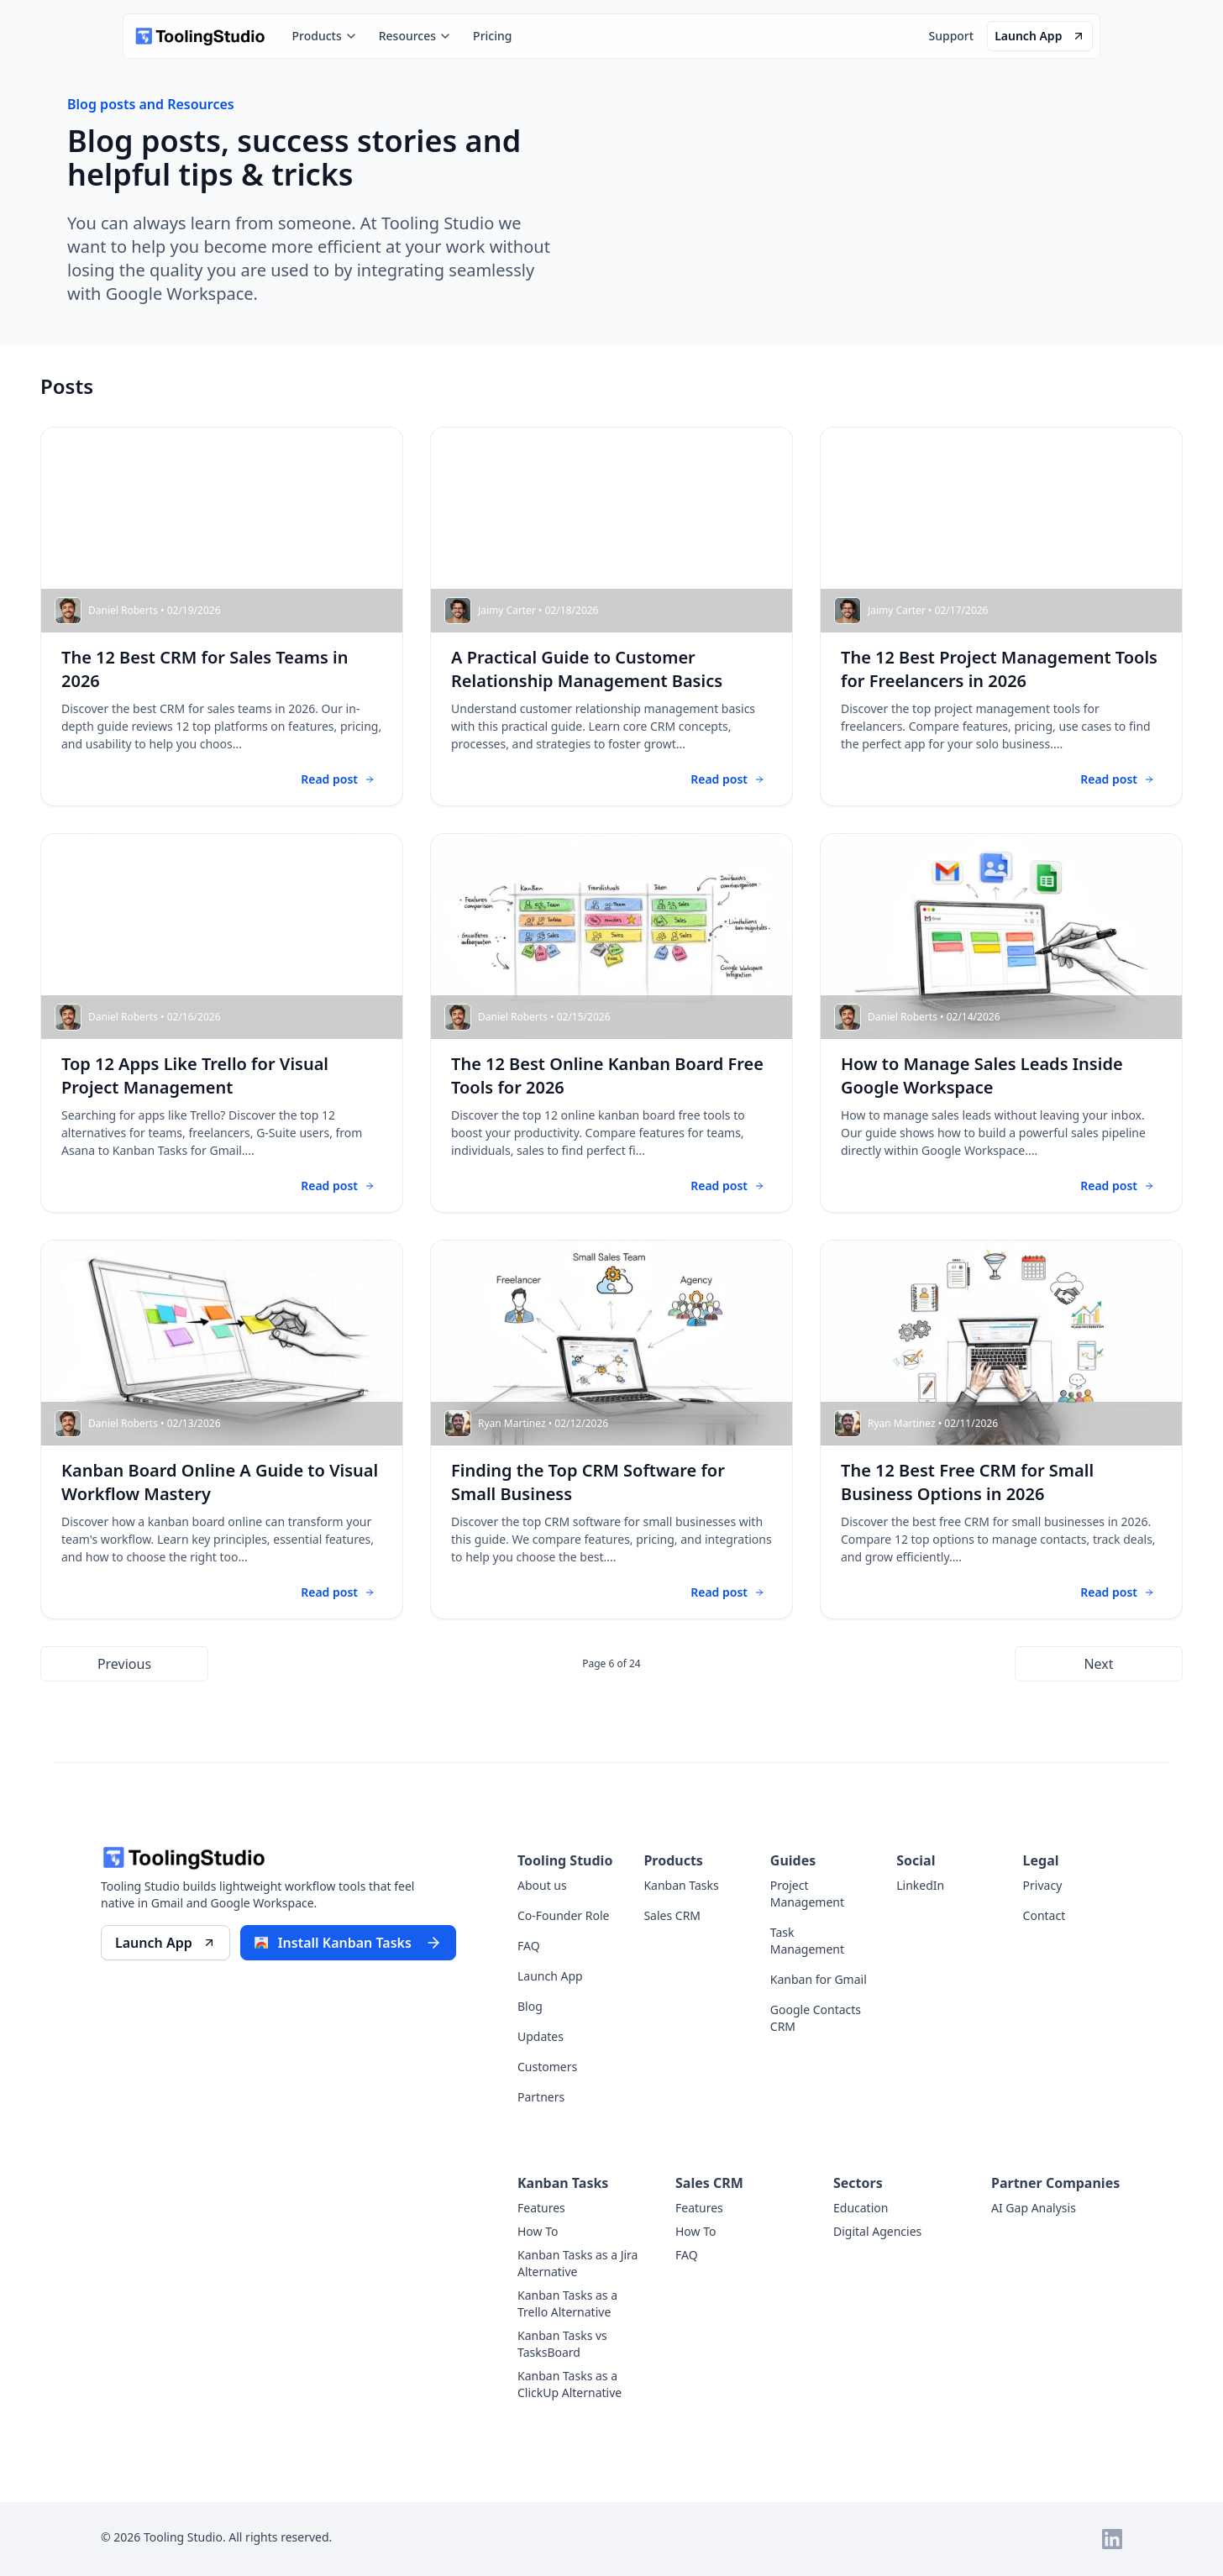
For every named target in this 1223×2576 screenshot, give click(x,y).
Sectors (858, 2183)
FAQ (528, 1946)
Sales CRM (672, 1915)
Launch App (550, 1976)
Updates (540, 2036)
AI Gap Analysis (1033, 2208)
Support (951, 36)
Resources (415, 36)
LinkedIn (920, 1885)
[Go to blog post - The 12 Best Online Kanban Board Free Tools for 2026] (611, 1023)
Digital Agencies (877, 2231)
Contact (1044, 1915)
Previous (124, 1664)
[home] (199, 36)
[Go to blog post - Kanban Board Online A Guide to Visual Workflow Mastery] (221, 1429)
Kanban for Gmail (818, 1979)
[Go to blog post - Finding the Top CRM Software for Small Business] (611, 1429)
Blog (530, 2006)
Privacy (1043, 1885)
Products (324, 36)
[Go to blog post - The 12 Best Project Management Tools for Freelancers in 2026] (1001, 616)
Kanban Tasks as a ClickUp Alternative (569, 2384)
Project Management (807, 1893)
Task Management (807, 1940)
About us (542, 1885)
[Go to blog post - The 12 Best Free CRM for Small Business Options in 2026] (1001, 1429)
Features (541, 2208)
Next (1098, 1664)
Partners (540, 2097)
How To (537, 2231)
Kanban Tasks (680, 1885)
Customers (547, 2067)
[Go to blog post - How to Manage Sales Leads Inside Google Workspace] (1001, 1023)
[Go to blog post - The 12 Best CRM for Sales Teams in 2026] (221, 616)
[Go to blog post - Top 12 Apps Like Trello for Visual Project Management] (221, 1023)
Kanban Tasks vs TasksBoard (562, 2343)
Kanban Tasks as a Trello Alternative (567, 2303)
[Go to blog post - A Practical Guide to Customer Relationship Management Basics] (611, 616)
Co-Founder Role (563, 1915)
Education (860, 2208)
